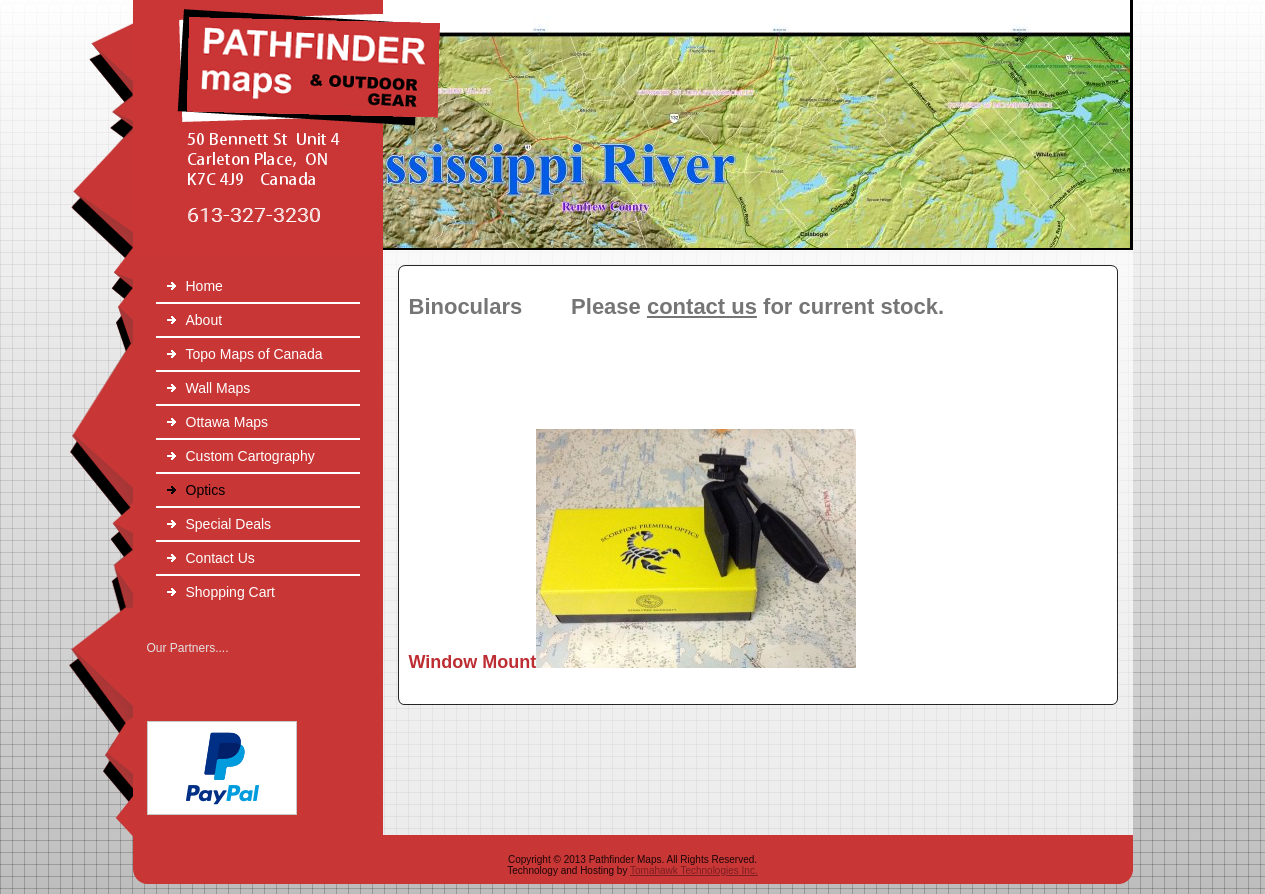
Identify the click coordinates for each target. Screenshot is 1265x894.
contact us (702, 306)
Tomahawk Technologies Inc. (694, 870)
